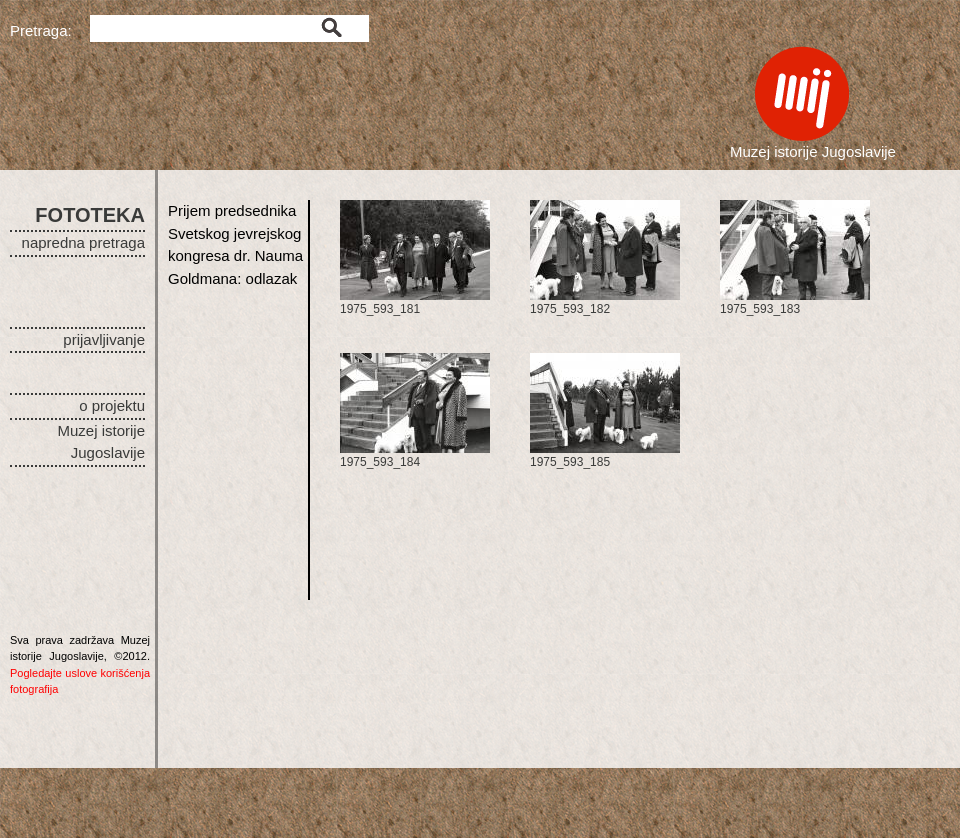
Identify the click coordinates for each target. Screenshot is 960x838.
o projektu (112, 405)
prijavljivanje (104, 339)
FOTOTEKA (90, 215)
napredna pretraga (83, 242)
